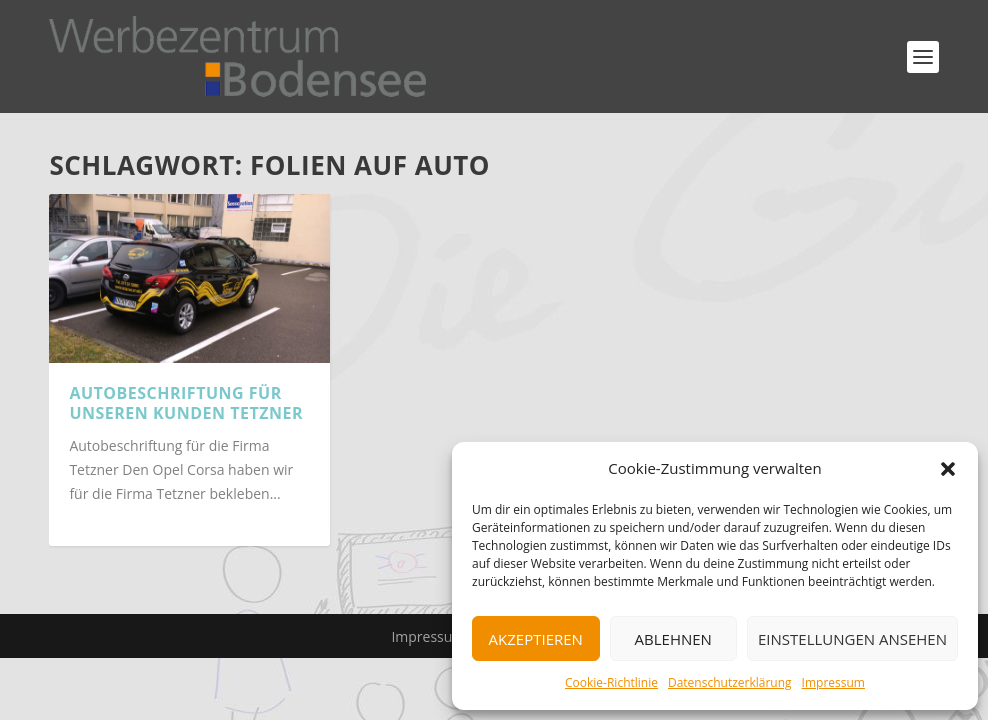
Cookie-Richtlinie (611, 682)
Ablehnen (673, 639)
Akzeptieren (536, 639)
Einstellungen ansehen (852, 639)
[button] (948, 469)
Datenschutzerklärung (730, 682)
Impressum (833, 682)
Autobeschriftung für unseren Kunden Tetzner (186, 403)
